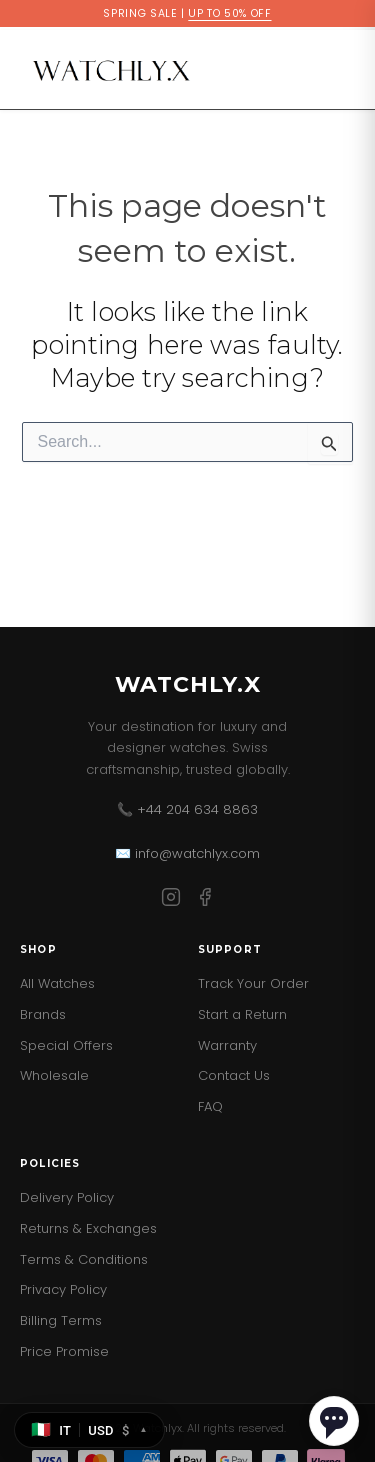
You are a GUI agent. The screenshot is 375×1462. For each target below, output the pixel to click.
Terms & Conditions (84, 1259)
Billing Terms (61, 1320)
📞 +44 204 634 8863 (187, 809)
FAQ (210, 1106)
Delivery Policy (67, 1197)
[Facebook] (205, 900)
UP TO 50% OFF (229, 13)
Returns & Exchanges (88, 1228)
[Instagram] (171, 900)
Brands (43, 1014)
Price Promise (64, 1351)
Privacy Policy (63, 1289)
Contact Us (234, 1075)
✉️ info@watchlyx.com (187, 853)
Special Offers (66, 1045)
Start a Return (242, 1014)
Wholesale (54, 1075)
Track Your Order (253, 983)
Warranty (227, 1045)
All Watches (57, 983)
